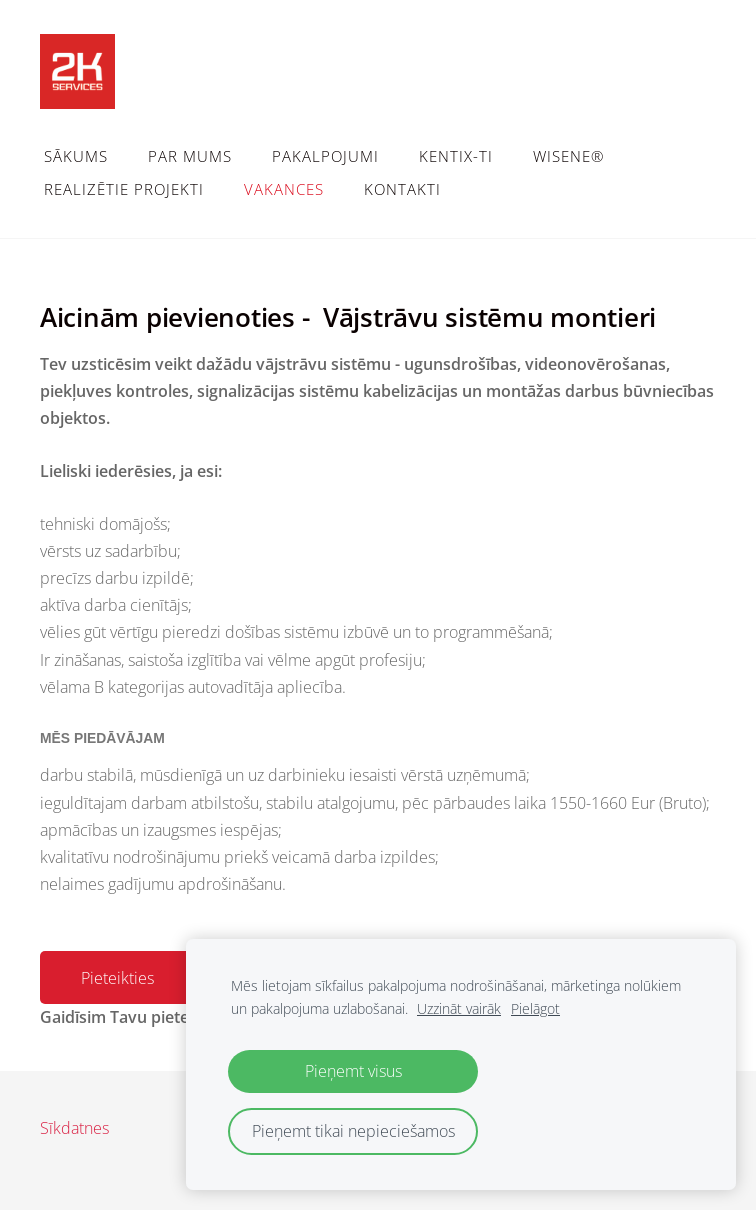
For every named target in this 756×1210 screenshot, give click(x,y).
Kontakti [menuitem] (402, 189)
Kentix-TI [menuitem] (456, 156)
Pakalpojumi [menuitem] (325, 156)
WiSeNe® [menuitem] (568, 156)
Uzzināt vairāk (459, 1008)
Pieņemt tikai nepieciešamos (353, 1131)
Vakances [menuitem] (284, 189)
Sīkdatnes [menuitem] (74, 1128)
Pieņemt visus (353, 1071)
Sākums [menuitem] (76, 156)
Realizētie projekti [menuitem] (124, 189)
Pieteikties (117, 978)
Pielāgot (535, 1008)
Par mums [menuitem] (190, 156)
